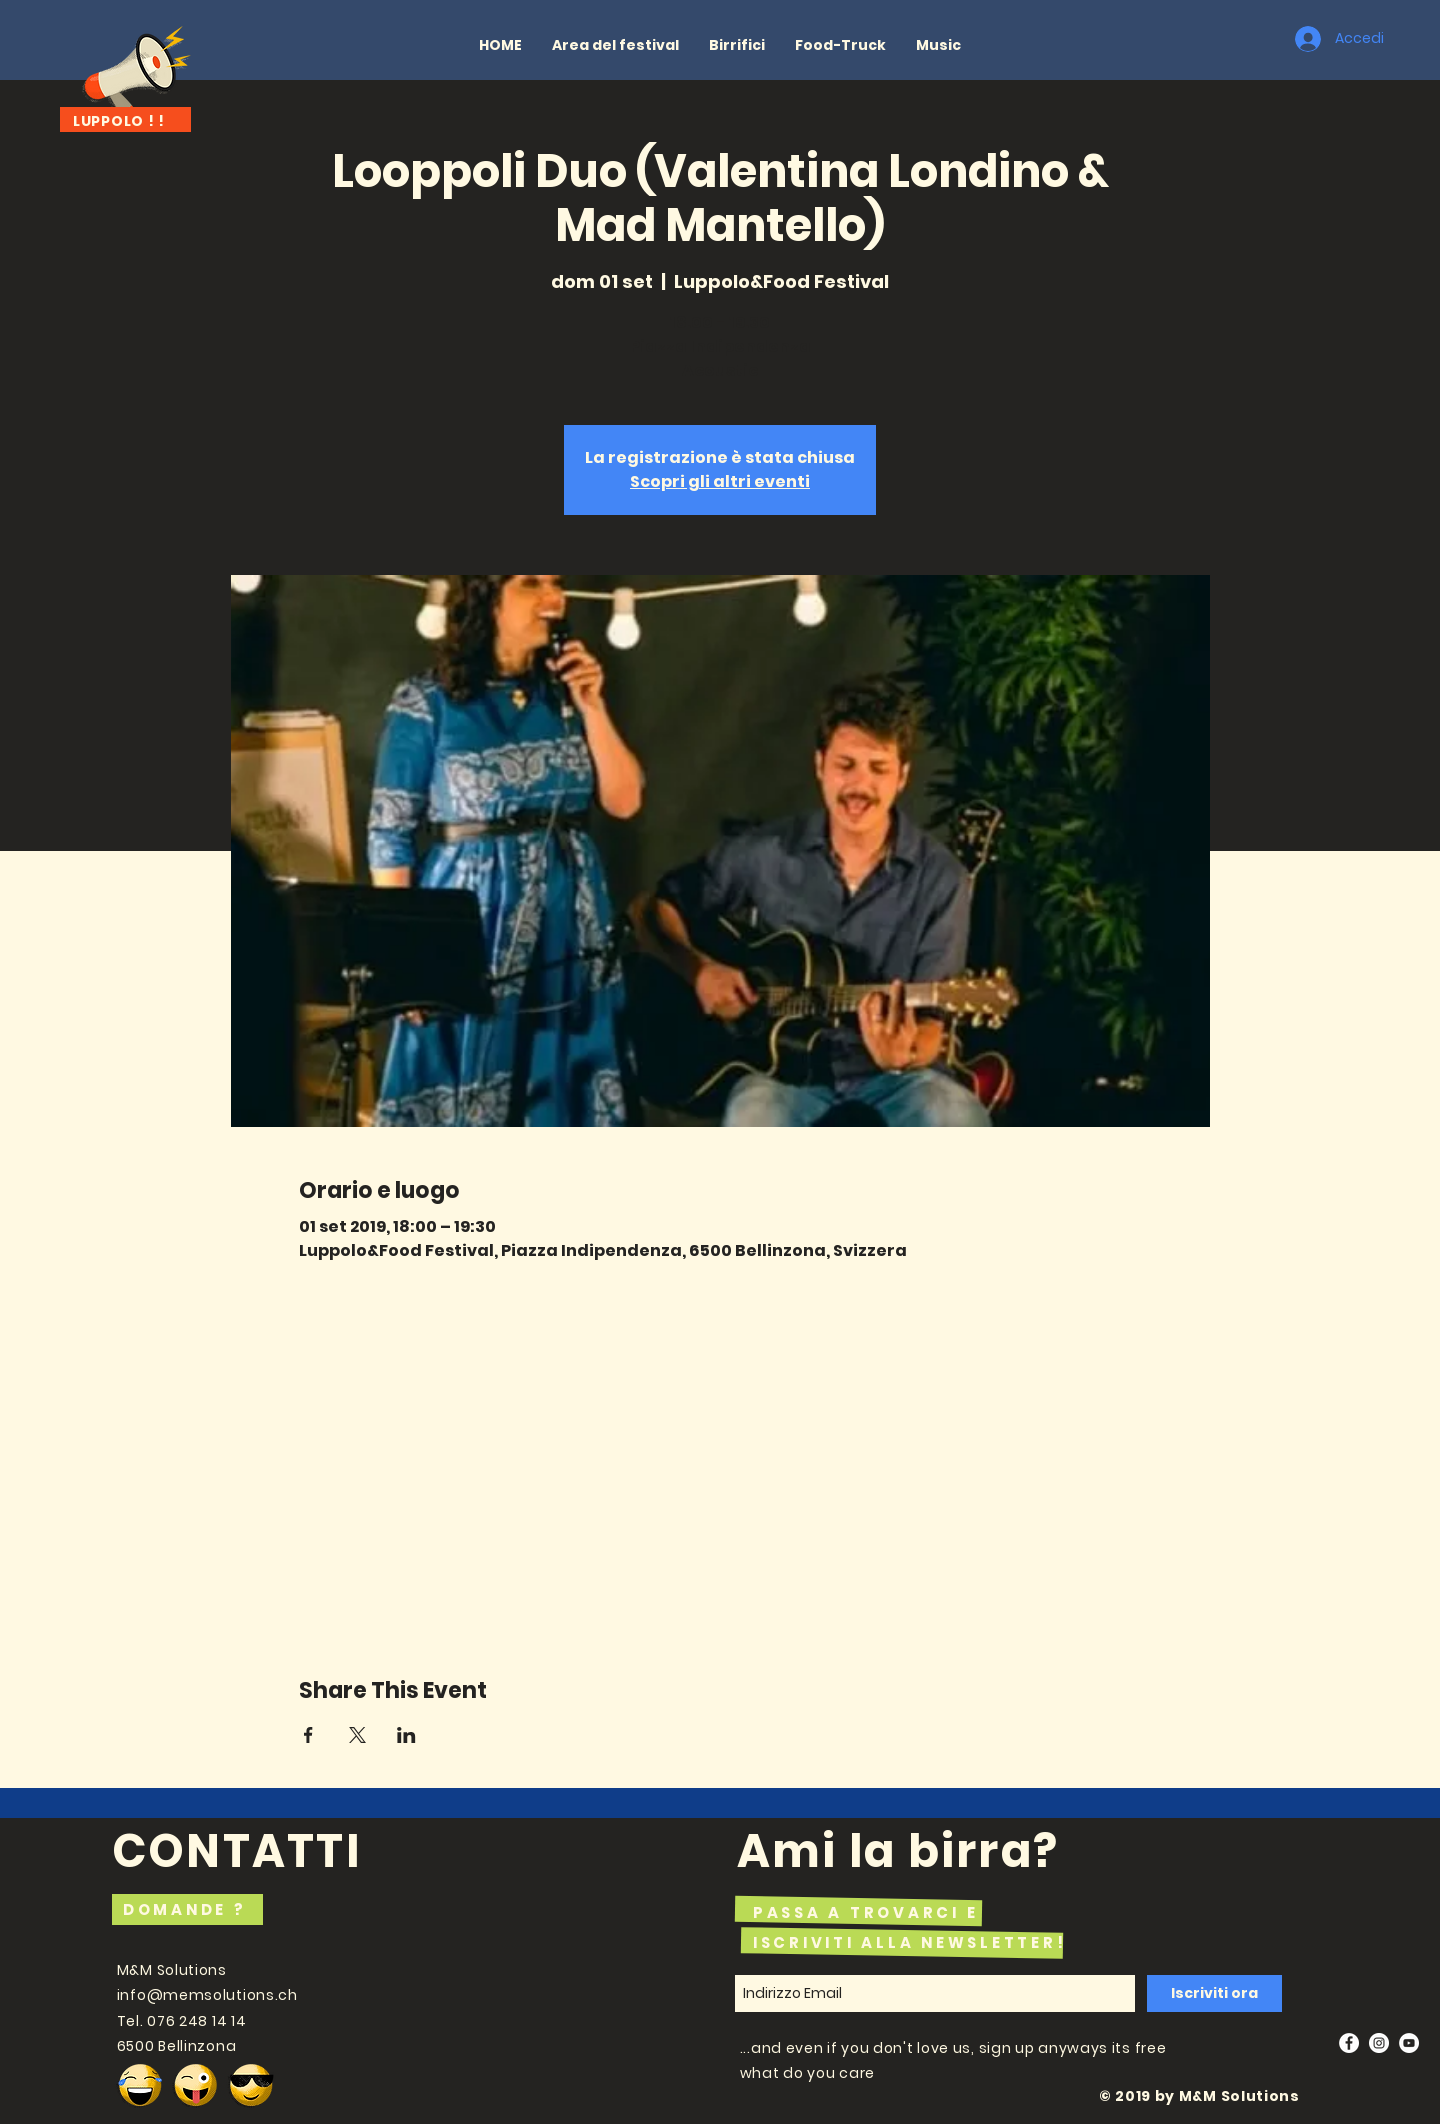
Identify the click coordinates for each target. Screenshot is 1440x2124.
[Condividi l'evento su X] (357, 1735)
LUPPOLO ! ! (119, 121)
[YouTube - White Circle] (1409, 2043)
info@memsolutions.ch (207, 1995)
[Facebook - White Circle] (1349, 2043)
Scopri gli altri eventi (720, 481)
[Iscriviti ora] (1214, 1993)
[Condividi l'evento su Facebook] (308, 1735)
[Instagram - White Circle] (1379, 2043)
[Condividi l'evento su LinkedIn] (406, 1735)
